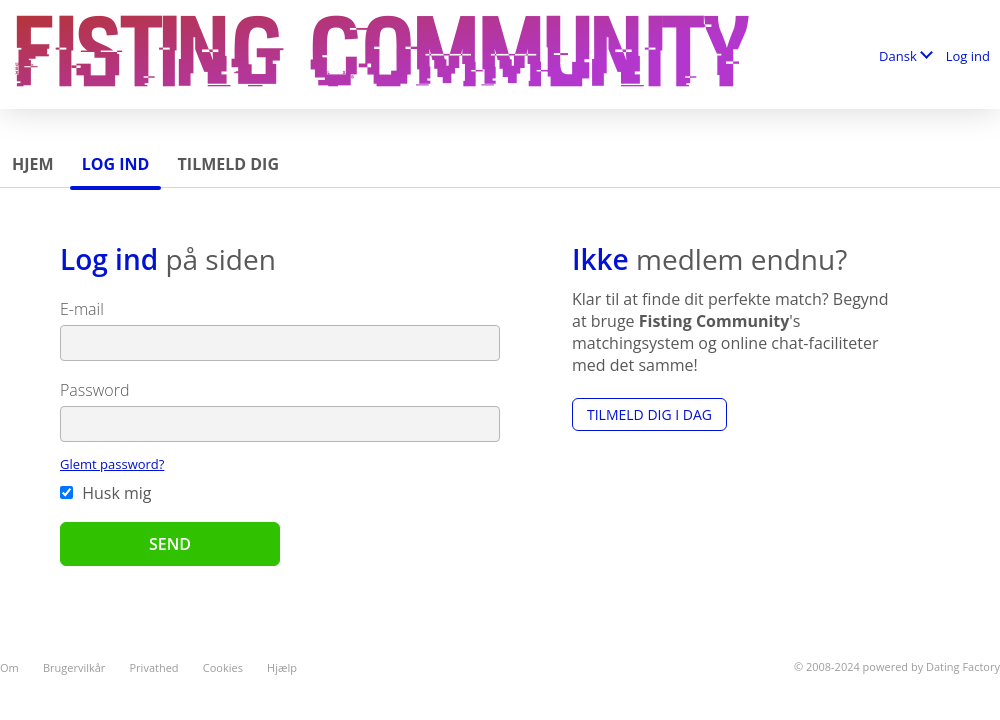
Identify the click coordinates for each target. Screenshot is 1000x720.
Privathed (154, 667)
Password (94, 390)
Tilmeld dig (228, 164)
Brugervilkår (74, 667)
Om (9, 667)
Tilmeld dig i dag (649, 414)
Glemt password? (112, 464)
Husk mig (106, 493)
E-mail (82, 309)
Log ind (968, 56)
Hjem (33, 164)
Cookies (223, 667)
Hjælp (282, 667)
